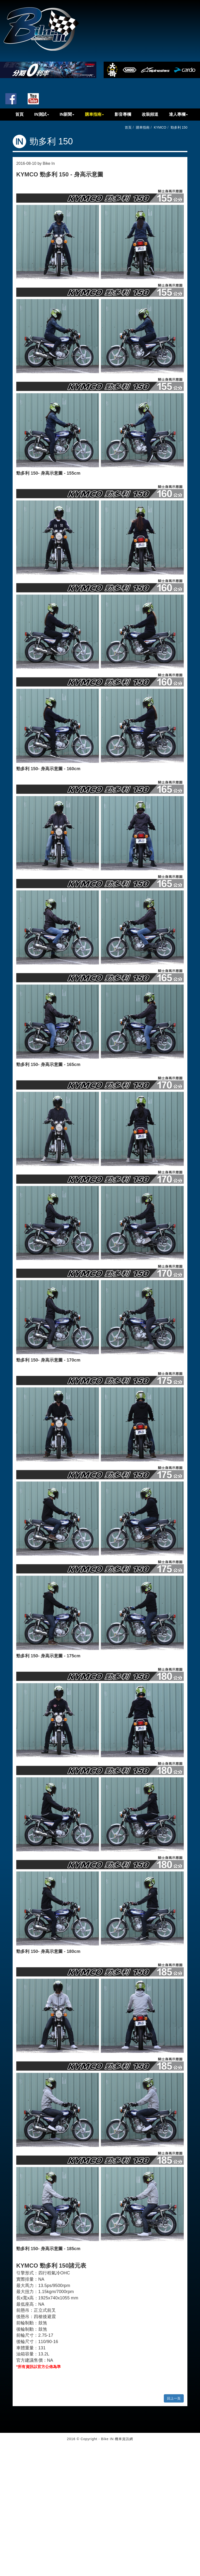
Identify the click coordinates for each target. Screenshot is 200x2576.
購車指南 (94, 114)
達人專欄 (178, 114)
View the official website (39, 2496)
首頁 (19, 114)
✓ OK (122, 2574)
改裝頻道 (150, 114)
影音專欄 (123, 114)
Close (4, 2447)
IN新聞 (67, 114)
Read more (10, 2496)
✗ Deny (6, 2462)
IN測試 (41, 114)
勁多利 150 (179, 127)
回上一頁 (174, 2398)
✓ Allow (6, 2457)
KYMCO (160, 127)
